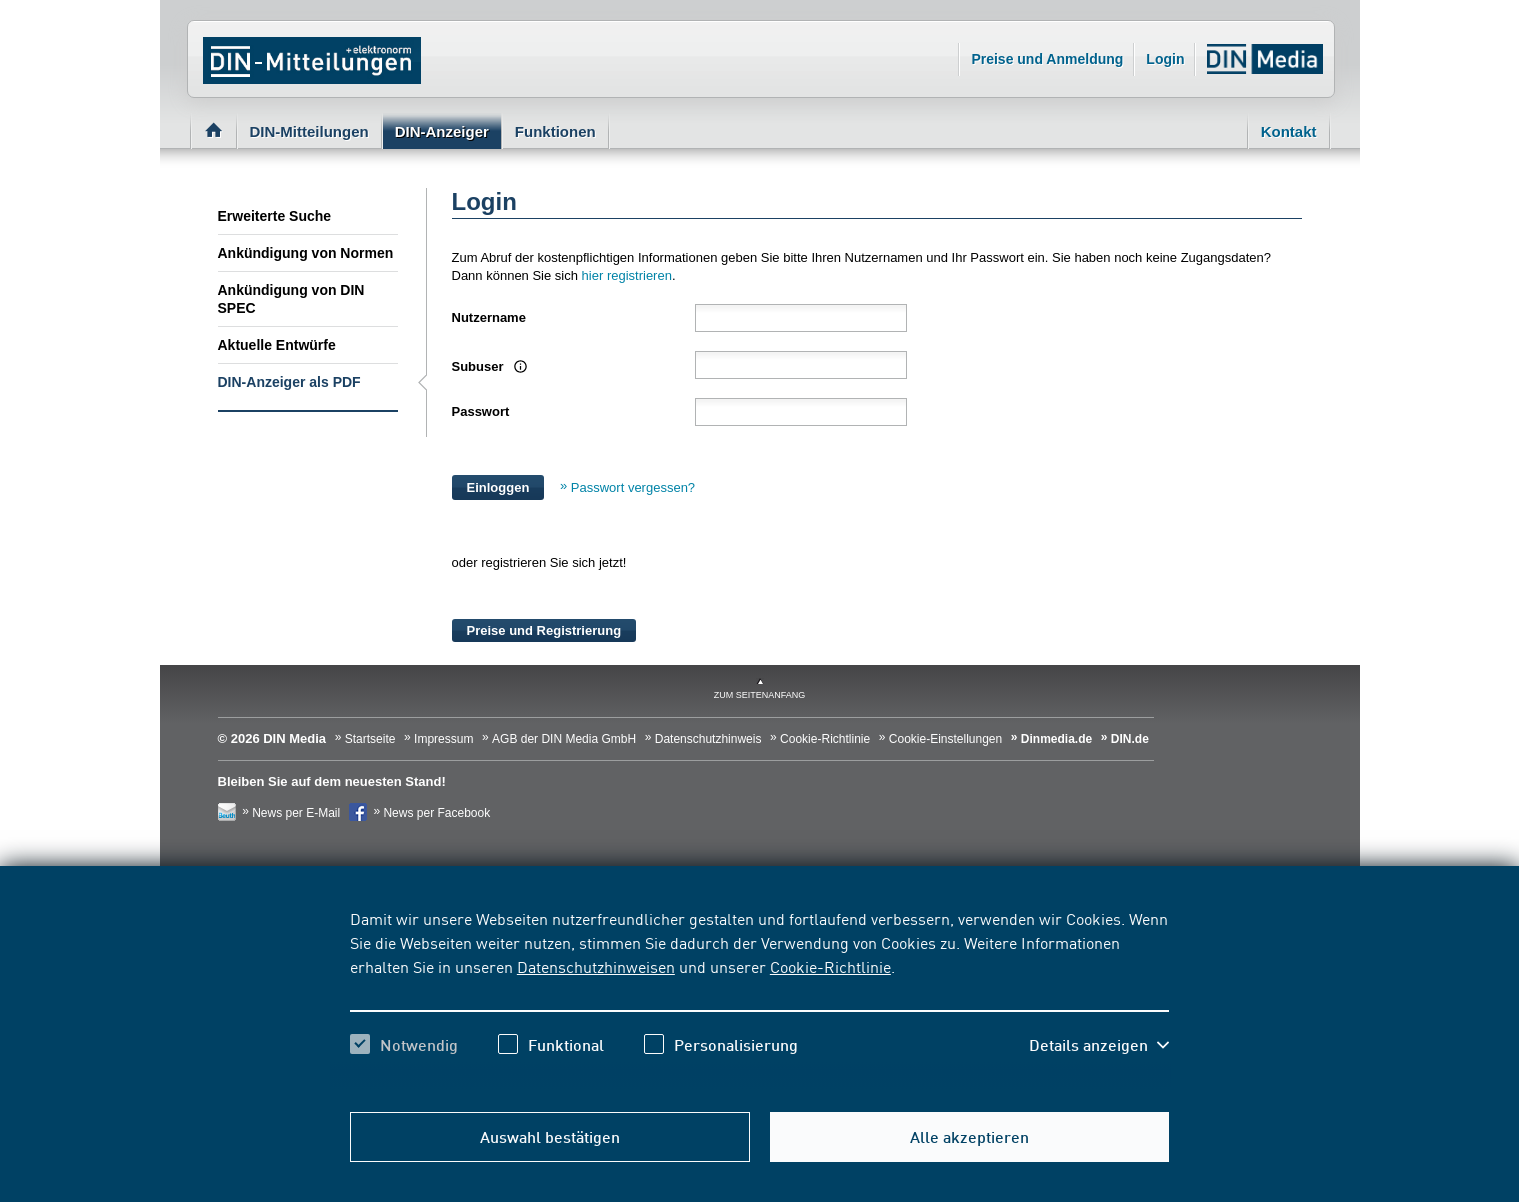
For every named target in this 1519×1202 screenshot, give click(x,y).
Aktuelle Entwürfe (277, 345)
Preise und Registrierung (544, 630)
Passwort (481, 411)
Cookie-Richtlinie (830, 966)
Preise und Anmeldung (1047, 59)
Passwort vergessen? (633, 487)
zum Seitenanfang (760, 695)
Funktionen (555, 131)
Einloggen (498, 487)
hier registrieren (627, 275)
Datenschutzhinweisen (596, 966)
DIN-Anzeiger (442, 131)
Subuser (480, 366)
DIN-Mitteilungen (309, 131)
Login (1165, 59)
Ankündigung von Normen (306, 253)
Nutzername (489, 317)
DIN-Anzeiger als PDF (289, 382)
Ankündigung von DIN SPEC (291, 299)
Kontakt (1289, 131)
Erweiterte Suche (275, 216)
